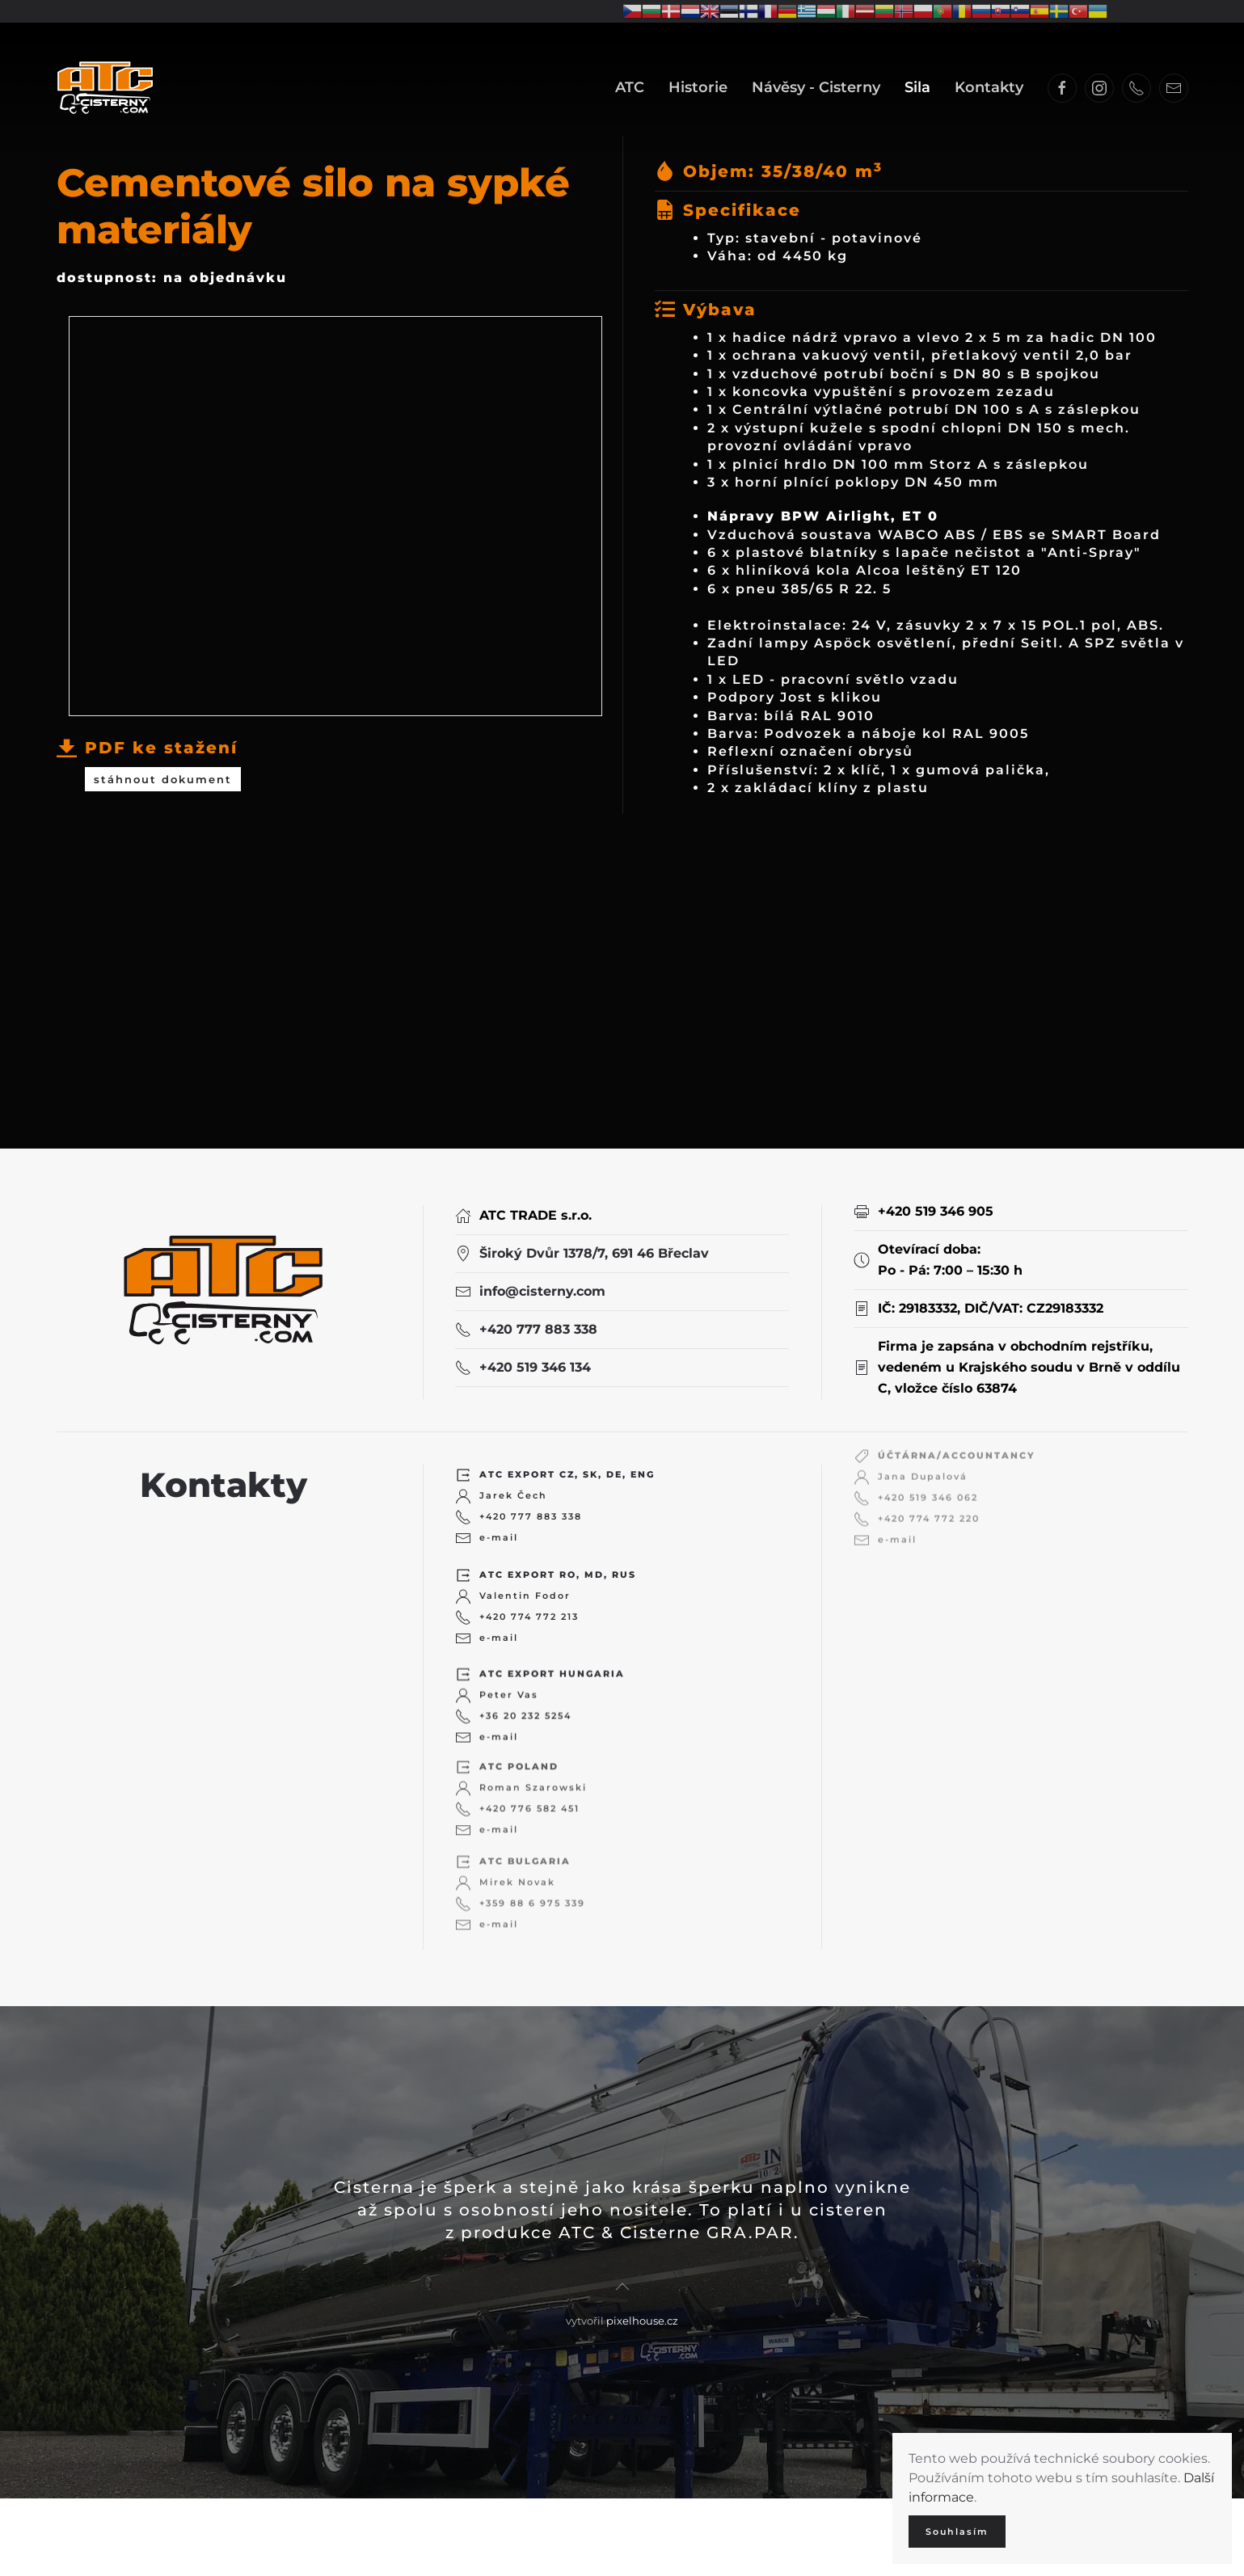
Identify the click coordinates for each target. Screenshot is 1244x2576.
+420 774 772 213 (529, 1586)
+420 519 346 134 (535, 1356)
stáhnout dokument (163, 772)
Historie (697, 87)
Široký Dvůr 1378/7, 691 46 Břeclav (594, 1242)
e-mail (498, 1513)
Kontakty (989, 87)
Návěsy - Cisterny (816, 87)
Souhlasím (957, 2531)
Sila (917, 87)
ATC (629, 87)
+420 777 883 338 (538, 1318)
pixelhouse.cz (642, 2306)
